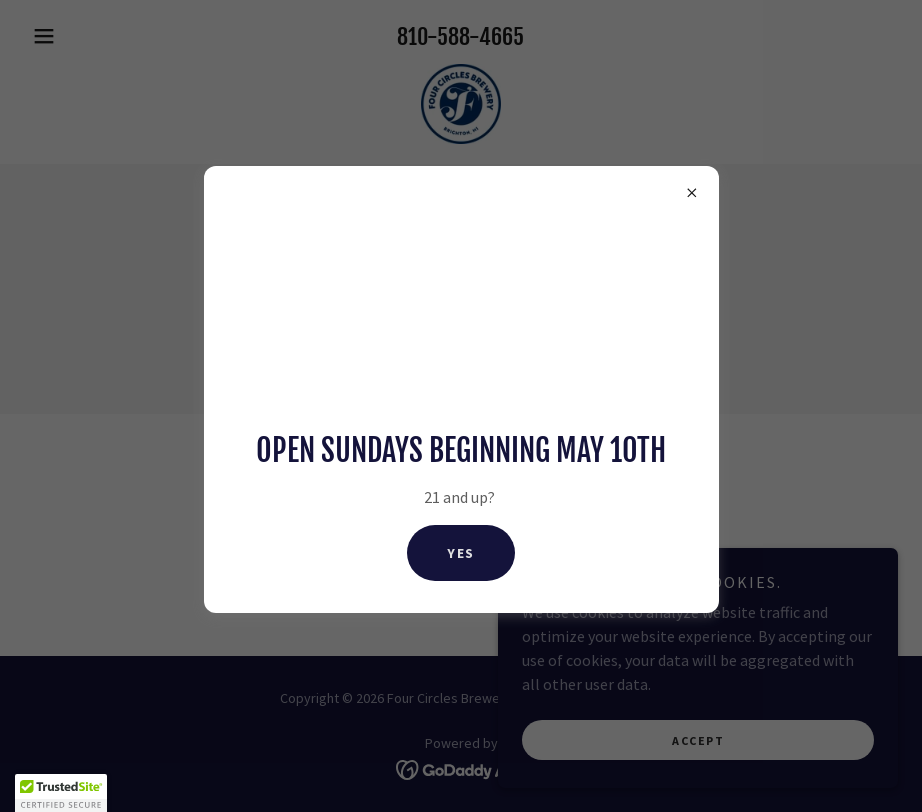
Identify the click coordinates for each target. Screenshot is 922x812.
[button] (61, 793)
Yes (461, 553)
